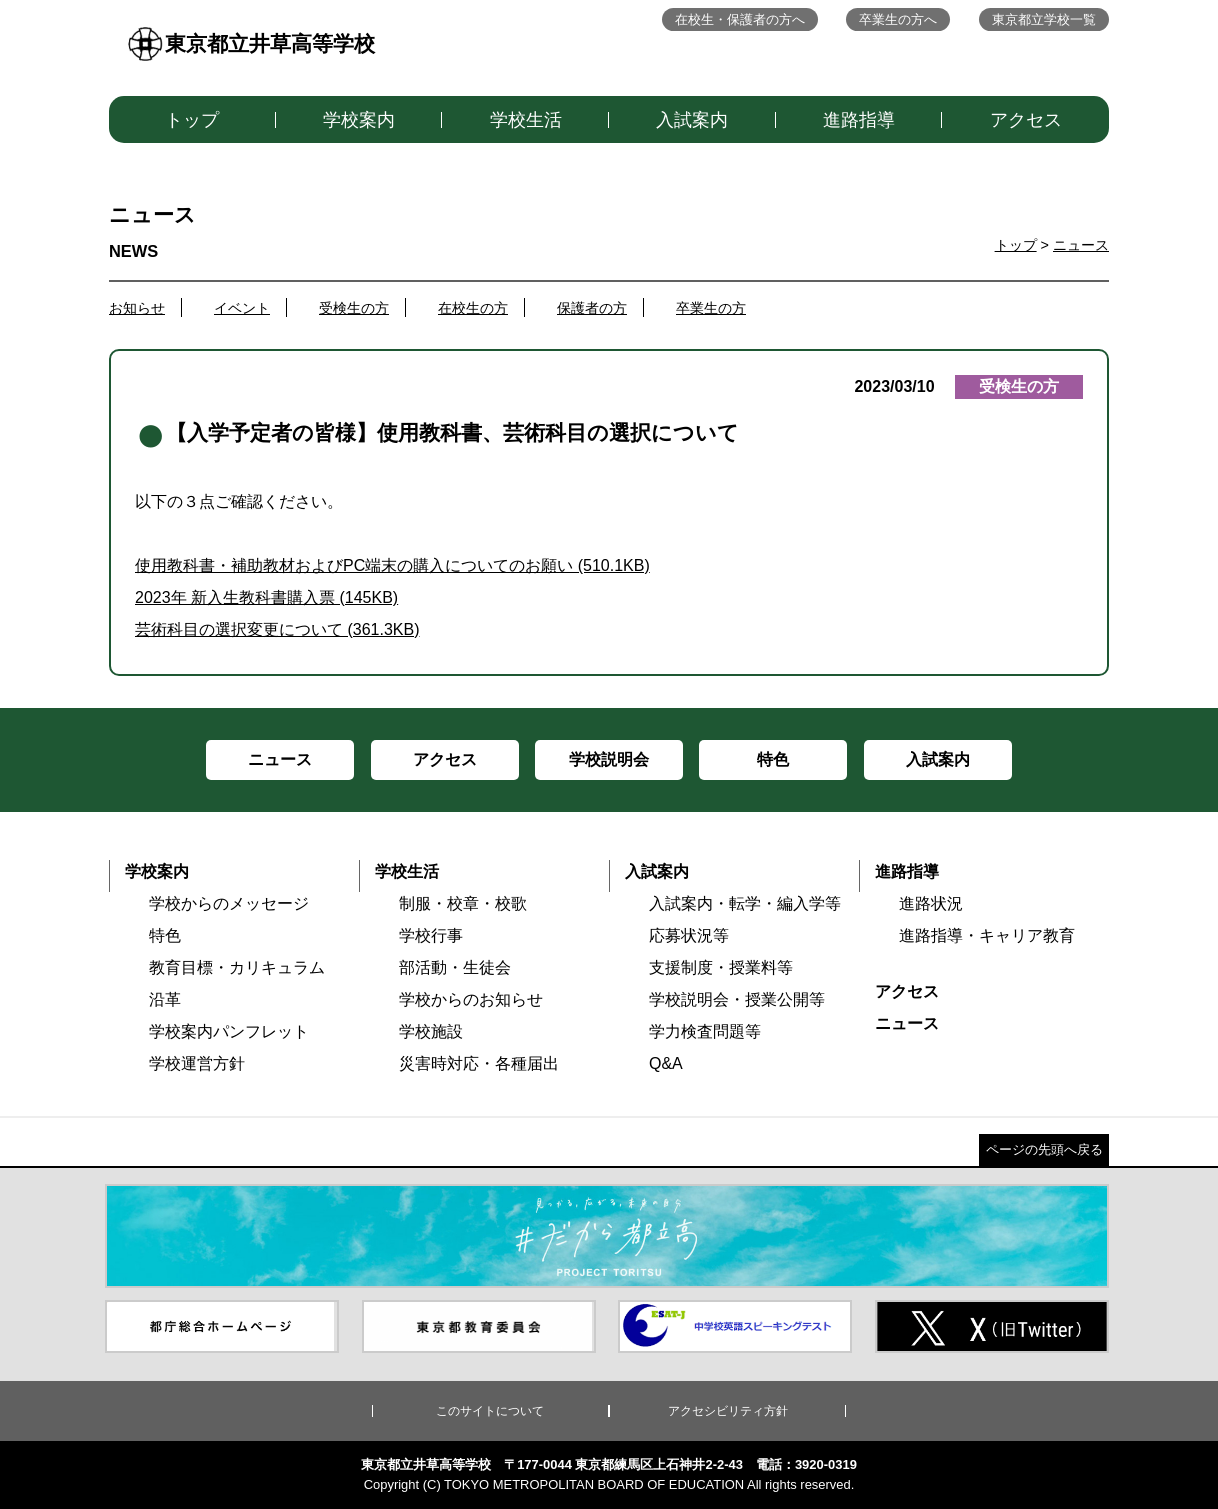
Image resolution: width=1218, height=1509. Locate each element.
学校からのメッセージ (229, 903)
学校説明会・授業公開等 (737, 999)
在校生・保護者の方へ (740, 19)
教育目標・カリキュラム (237, 967)
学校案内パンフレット (229, 1031)
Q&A (666, 1063)
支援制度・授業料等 (721, 967)
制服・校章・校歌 (463, 903)
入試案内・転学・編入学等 (745, 903)
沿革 (165, 999)
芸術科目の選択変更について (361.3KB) (277, 629)
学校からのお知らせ (471, 999)
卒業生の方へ (898, 19)
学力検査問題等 (705, 1031)
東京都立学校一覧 (1044, 19)
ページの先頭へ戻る (1044, 1149)
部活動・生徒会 (455, 967)
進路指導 (859, 120)
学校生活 (526, 120)
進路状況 (931, 903)
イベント (242, 308)
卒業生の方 (711, 308)
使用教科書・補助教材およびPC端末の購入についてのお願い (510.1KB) (392, 565)
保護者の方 (592, 308)
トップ (192, 120)
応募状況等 (689, 935)
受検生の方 (354, 308)
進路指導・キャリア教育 (987, 935)
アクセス (1026, 120)
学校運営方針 (197, 1063)
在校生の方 (473, 308)
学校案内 (359, 120)
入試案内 (692, 120)
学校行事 (431, 935)
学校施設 (431, 1031)
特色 (165, 935)
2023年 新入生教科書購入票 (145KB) (266, 597)
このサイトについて (490, 1411)
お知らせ (137, 308)
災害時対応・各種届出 (479, 1063)
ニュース (1081, 245)
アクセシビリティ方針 (728, 1411)
